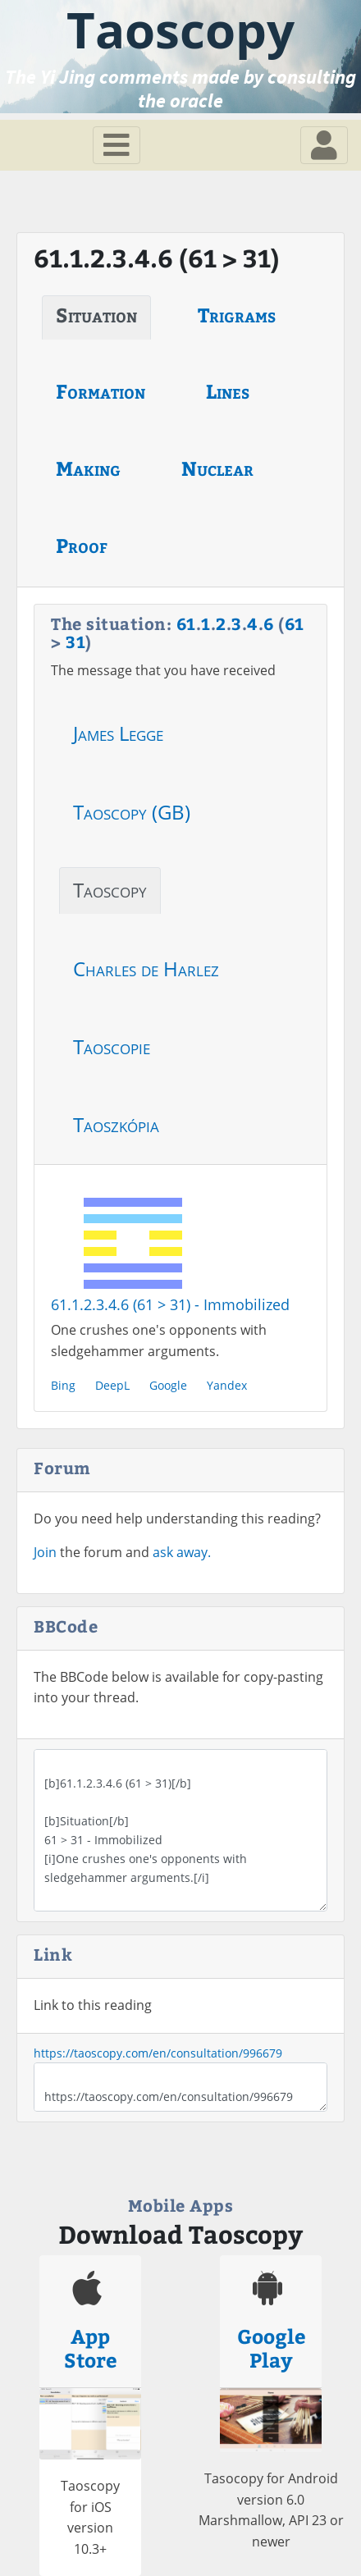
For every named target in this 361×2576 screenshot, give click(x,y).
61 (186, 623)
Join (45, 1552)
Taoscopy (110, 889)
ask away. (182, 1552)
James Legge (118, 733)
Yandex (227, 1385)
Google (168, 1385)
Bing (63, 1385)
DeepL (112, 1385)
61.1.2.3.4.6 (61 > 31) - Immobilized (170, 1304)
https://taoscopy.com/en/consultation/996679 (158, 2053)
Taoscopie (111, 1046)
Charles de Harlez (146, 968)
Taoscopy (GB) (131, 811)
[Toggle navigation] (116, 145)
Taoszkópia (116, 1124)
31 (75, 641)
